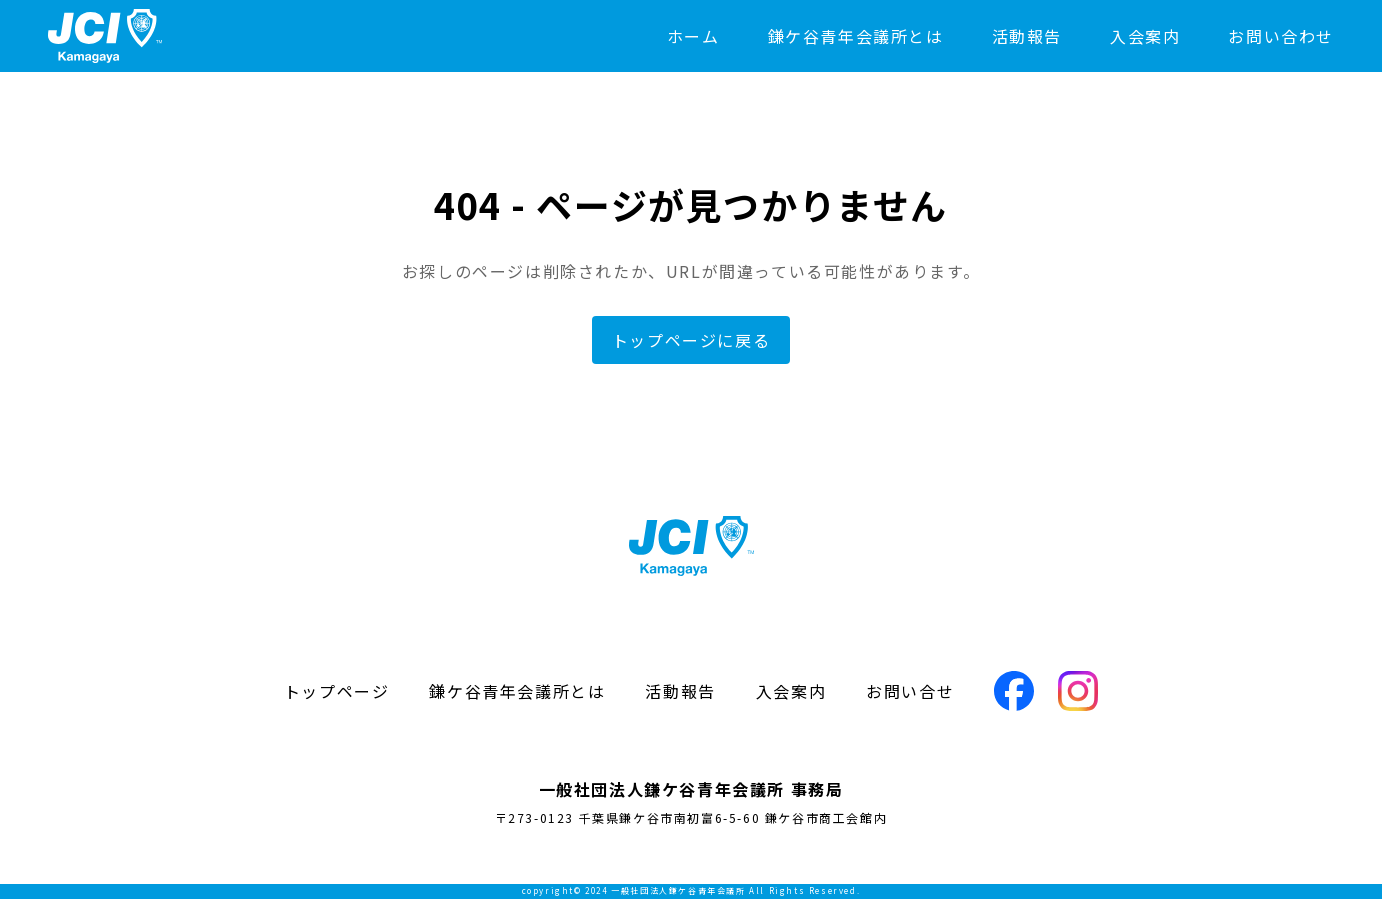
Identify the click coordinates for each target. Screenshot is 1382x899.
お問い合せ (910, 691)
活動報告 (1027, 36)
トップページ (337, 691)
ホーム (693, 36)
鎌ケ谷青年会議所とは (856, 36)
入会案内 (1145, 36)
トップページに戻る (691, 340)
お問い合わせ (1281, 36)
